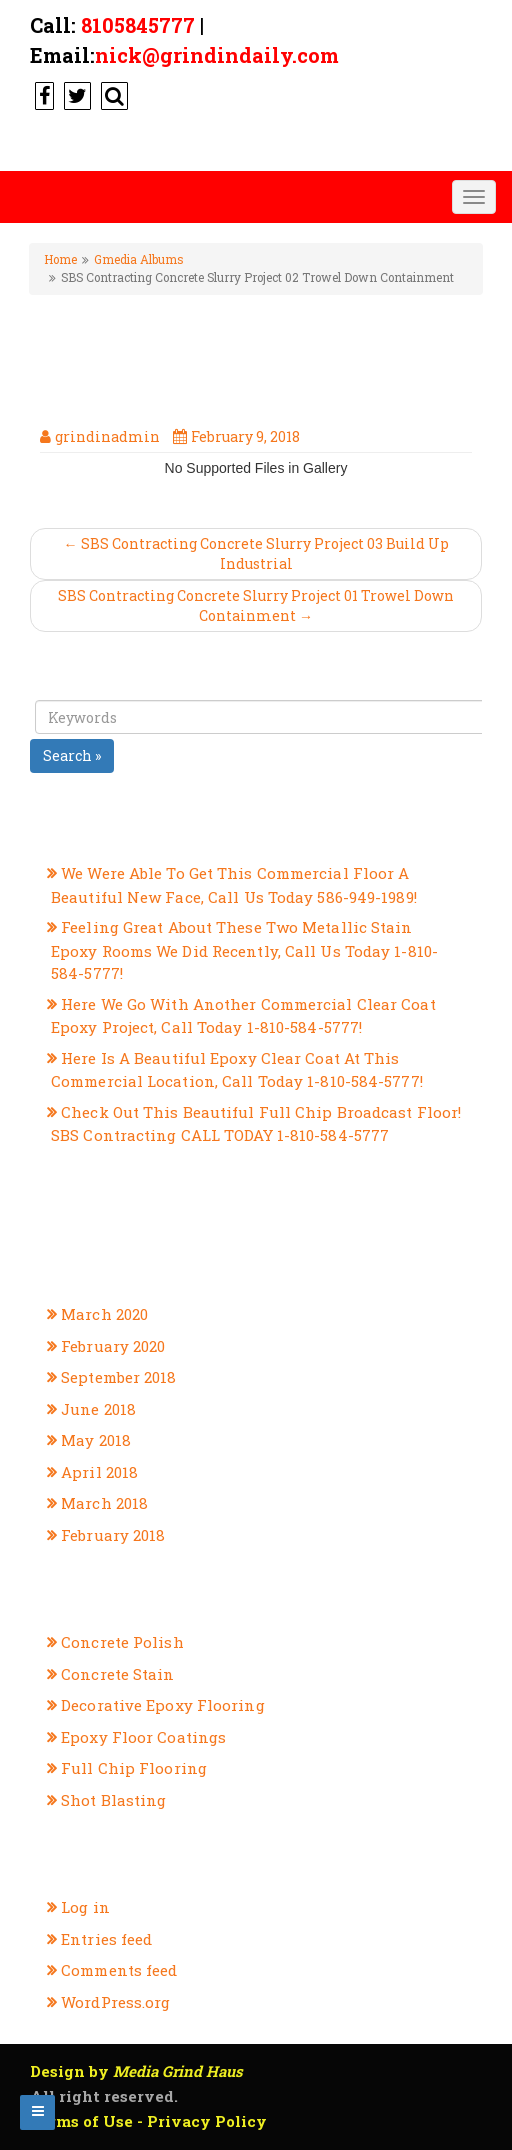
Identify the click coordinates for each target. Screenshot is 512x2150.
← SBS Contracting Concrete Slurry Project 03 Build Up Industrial (256, 553)
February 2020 (113, 1346)
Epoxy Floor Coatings (143, 1737)
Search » (72, 755)
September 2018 (118, 1377)
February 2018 (113, 1535)
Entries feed (106, 1939)
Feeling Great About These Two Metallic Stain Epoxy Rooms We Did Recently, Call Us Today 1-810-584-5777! (244, 950)
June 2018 (98, 1409)
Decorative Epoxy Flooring (163, 1705)
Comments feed (119, 1970)
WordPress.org (115, 2002)
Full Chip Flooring (134, 1768)
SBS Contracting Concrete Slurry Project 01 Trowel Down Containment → (256, 605)
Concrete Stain (117, 1674)
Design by (136, 2071)
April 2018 (99, 1472)
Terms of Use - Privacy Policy (148, 2121)
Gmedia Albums (138, 259)
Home (60, 259)
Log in (85, 1907)
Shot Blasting (113, 1800)
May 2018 (96, 1440)
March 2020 (104, 1314)
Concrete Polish (122, 1642)
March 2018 (104, 1503)
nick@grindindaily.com (217, 55)
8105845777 (138, 25)
